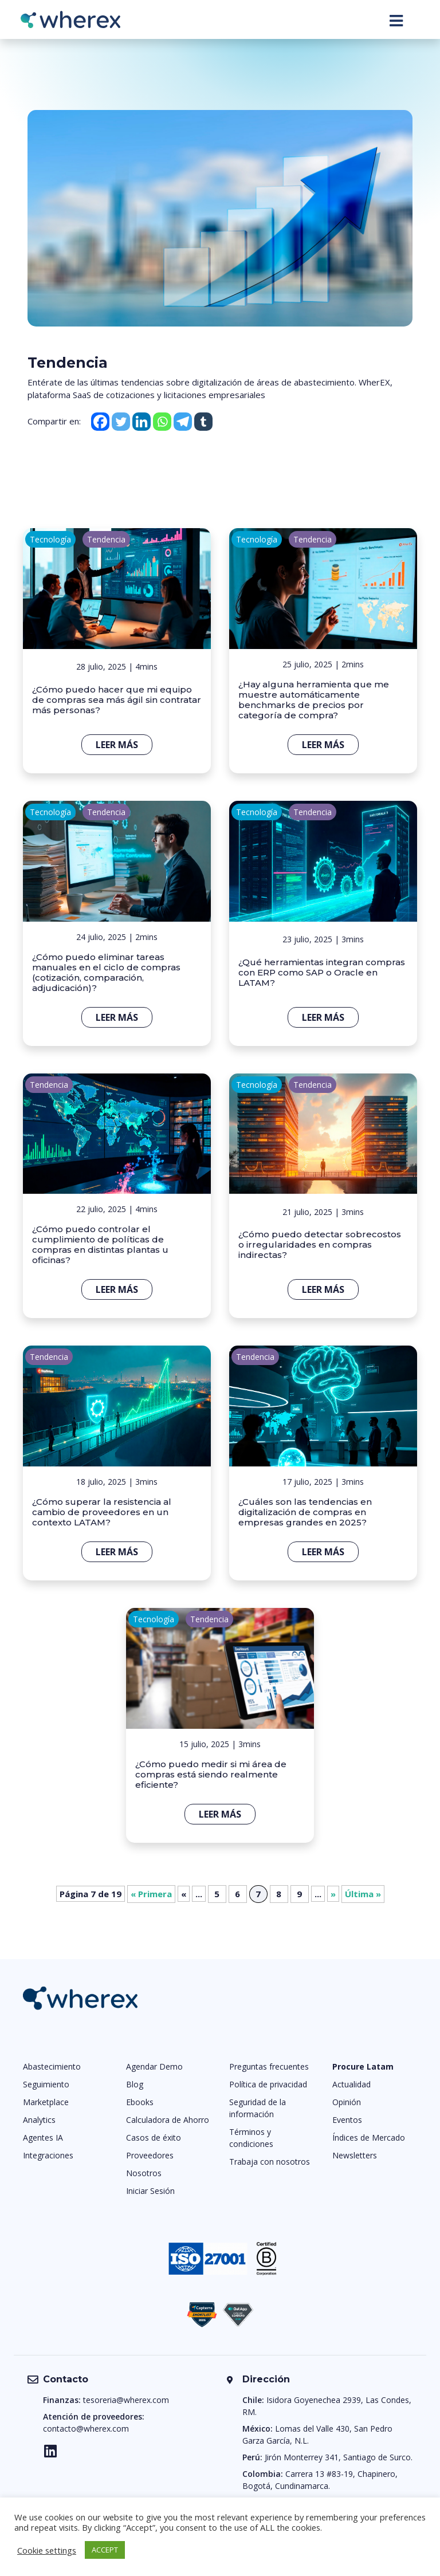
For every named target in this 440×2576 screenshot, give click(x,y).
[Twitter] (121, 421)
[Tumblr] (203, 421)
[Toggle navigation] (396, 20)
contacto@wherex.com (86, 2428)
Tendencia (106, 539)
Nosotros (144, 2173)
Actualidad (351, 2084)
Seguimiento (46, 2084)
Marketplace (46, 2102)
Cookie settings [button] (46, 2550)
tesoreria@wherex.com (126, 2399)
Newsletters (354, 2155)
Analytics (39, 2119)
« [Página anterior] (183, 1893)
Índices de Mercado (368, 2137)
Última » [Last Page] (363, 1893)
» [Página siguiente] (333, 1893)
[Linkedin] (141, 421)
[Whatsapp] (162, 421)
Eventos (347, 2119)
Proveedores (150, 2155)
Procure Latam (363, 2066)
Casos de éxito (153, 2137)
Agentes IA (43, 2137)
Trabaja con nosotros (269, 2161)
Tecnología (50, 539)
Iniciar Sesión (150, 2190)
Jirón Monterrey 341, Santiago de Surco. (338, 2457)
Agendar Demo (154, 2066)
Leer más (117, 744)
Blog (134, 2084)
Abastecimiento (52, 2066)
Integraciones (48, 2155)
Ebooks (140, 2102)
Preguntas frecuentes (269, 2066)
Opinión (346, 2102)
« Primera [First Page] (151, 1893)
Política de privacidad (268, 2084)
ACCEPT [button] (105, 2549)
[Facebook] (100, 421)
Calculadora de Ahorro (167, 2119)
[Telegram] (183, 421)
